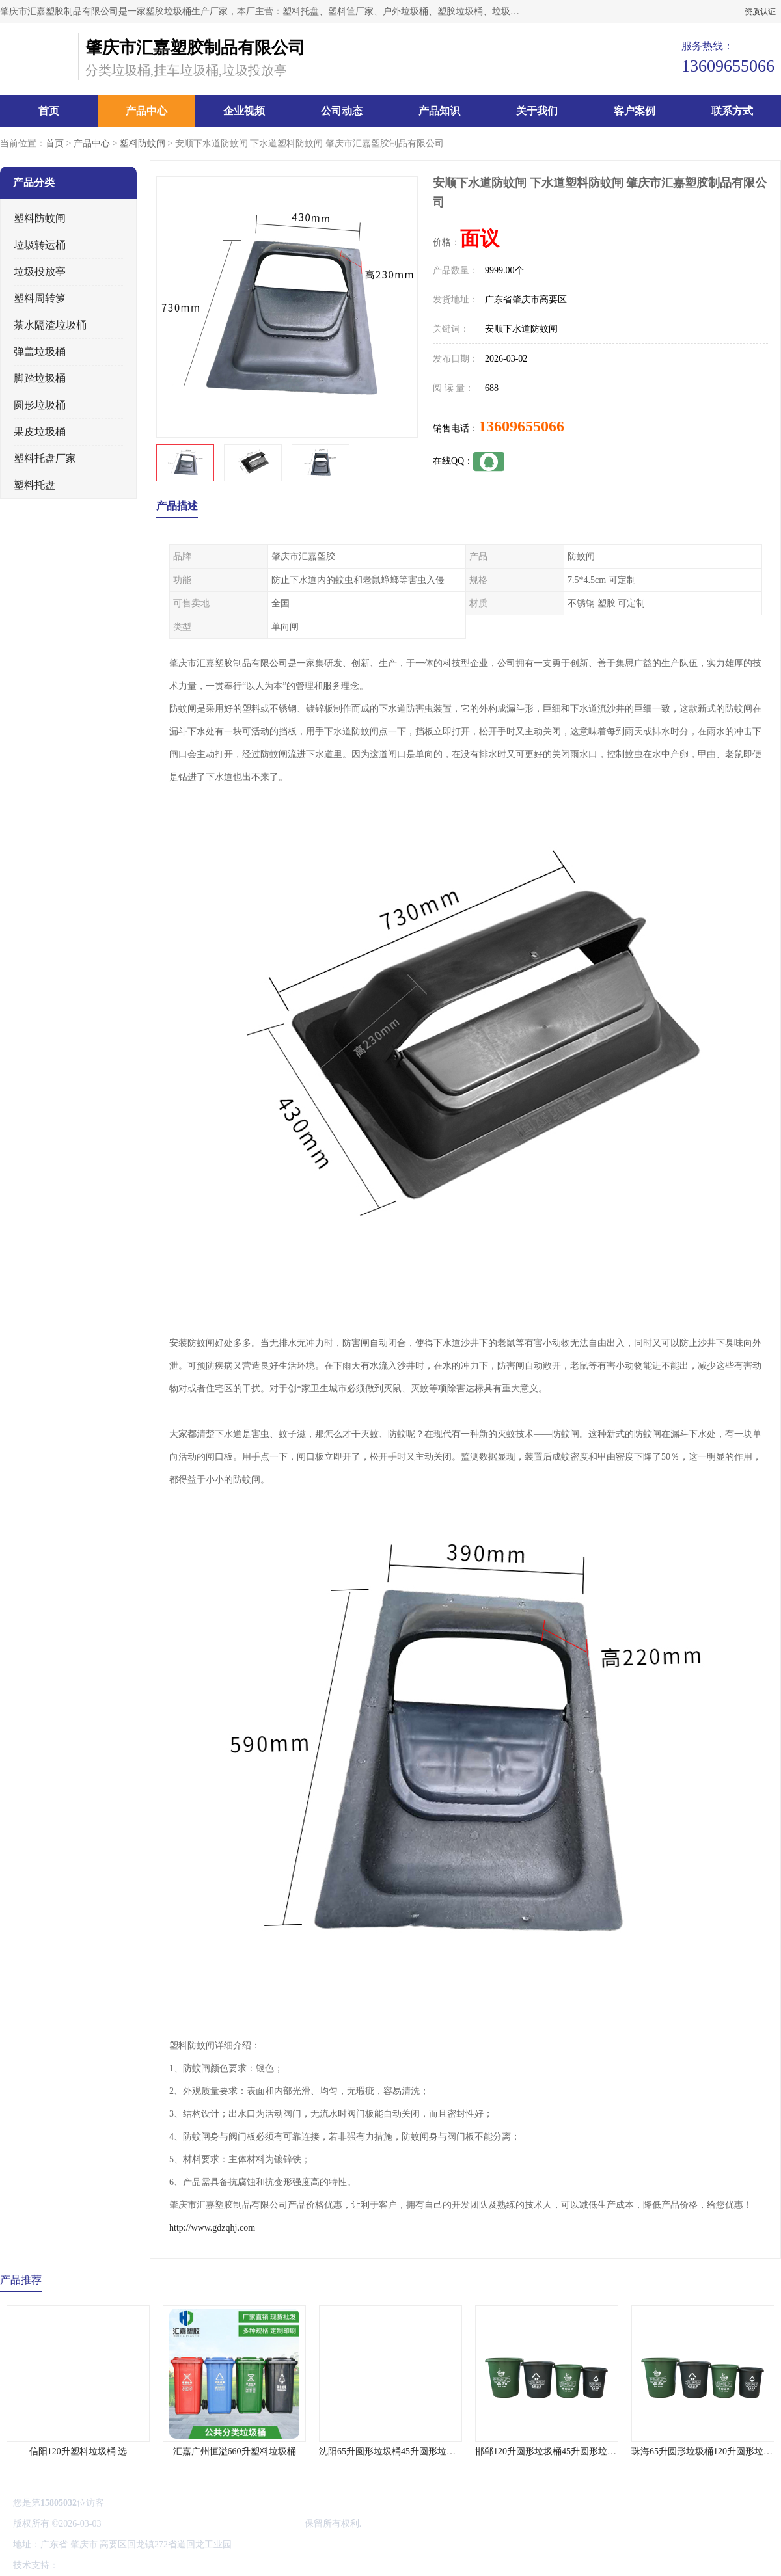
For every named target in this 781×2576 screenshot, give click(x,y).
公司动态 (342, 110)
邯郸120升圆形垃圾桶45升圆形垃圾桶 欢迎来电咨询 (579, 2451)
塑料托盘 (34, 484)
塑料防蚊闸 (142, 143)
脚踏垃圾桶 (40, 378)
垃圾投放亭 (40, 271)
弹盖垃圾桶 (40, 351)
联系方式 (732, 110)
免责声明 (127, 2565)
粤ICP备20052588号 (142, 2524)
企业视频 (244, 110)
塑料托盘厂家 (45, 458)
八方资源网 (84, 2565)
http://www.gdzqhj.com (212, 2228)
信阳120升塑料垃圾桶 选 (78, 2451)
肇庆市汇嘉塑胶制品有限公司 (243, 2524)
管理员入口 (170, 2565)
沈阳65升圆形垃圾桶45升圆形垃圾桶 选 (397, 2451)
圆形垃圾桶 (40, 404)
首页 (48, 110)
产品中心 (146, 110)
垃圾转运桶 (40, 244)
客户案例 (634, 110)
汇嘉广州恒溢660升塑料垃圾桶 (234, 2451)
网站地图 (213, 2565)
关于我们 (537, 110)
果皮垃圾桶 (40, 431)
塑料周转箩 (40, 298)
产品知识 (439, 110)
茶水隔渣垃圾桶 (50, 324)
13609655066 (521, 426)
